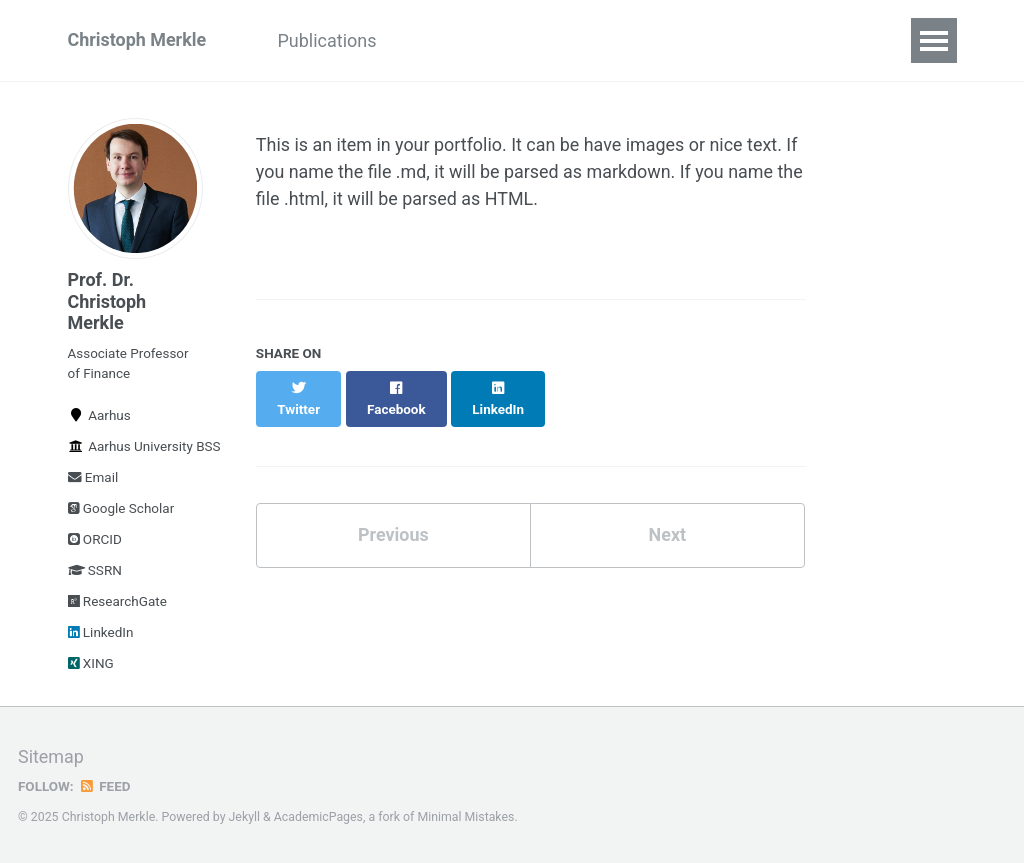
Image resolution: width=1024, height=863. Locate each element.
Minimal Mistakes (466, 818)
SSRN (95, 571)
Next (667, 514)
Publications (328, 40)
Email (93, 478)
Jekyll (245, 818)
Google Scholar (121, 509)
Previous (393, 514)
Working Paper (472, 40)
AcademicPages (318, 818)
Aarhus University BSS (136, 447)
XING (91, 664)
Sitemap (51, 758)
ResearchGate (117, 602)
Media (779, 40)
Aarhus (99, 416)
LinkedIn (101, 633)
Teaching (681, 40)
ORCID (95, 540)
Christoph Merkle (137, 40)
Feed (105, 787)
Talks (588, 40)
